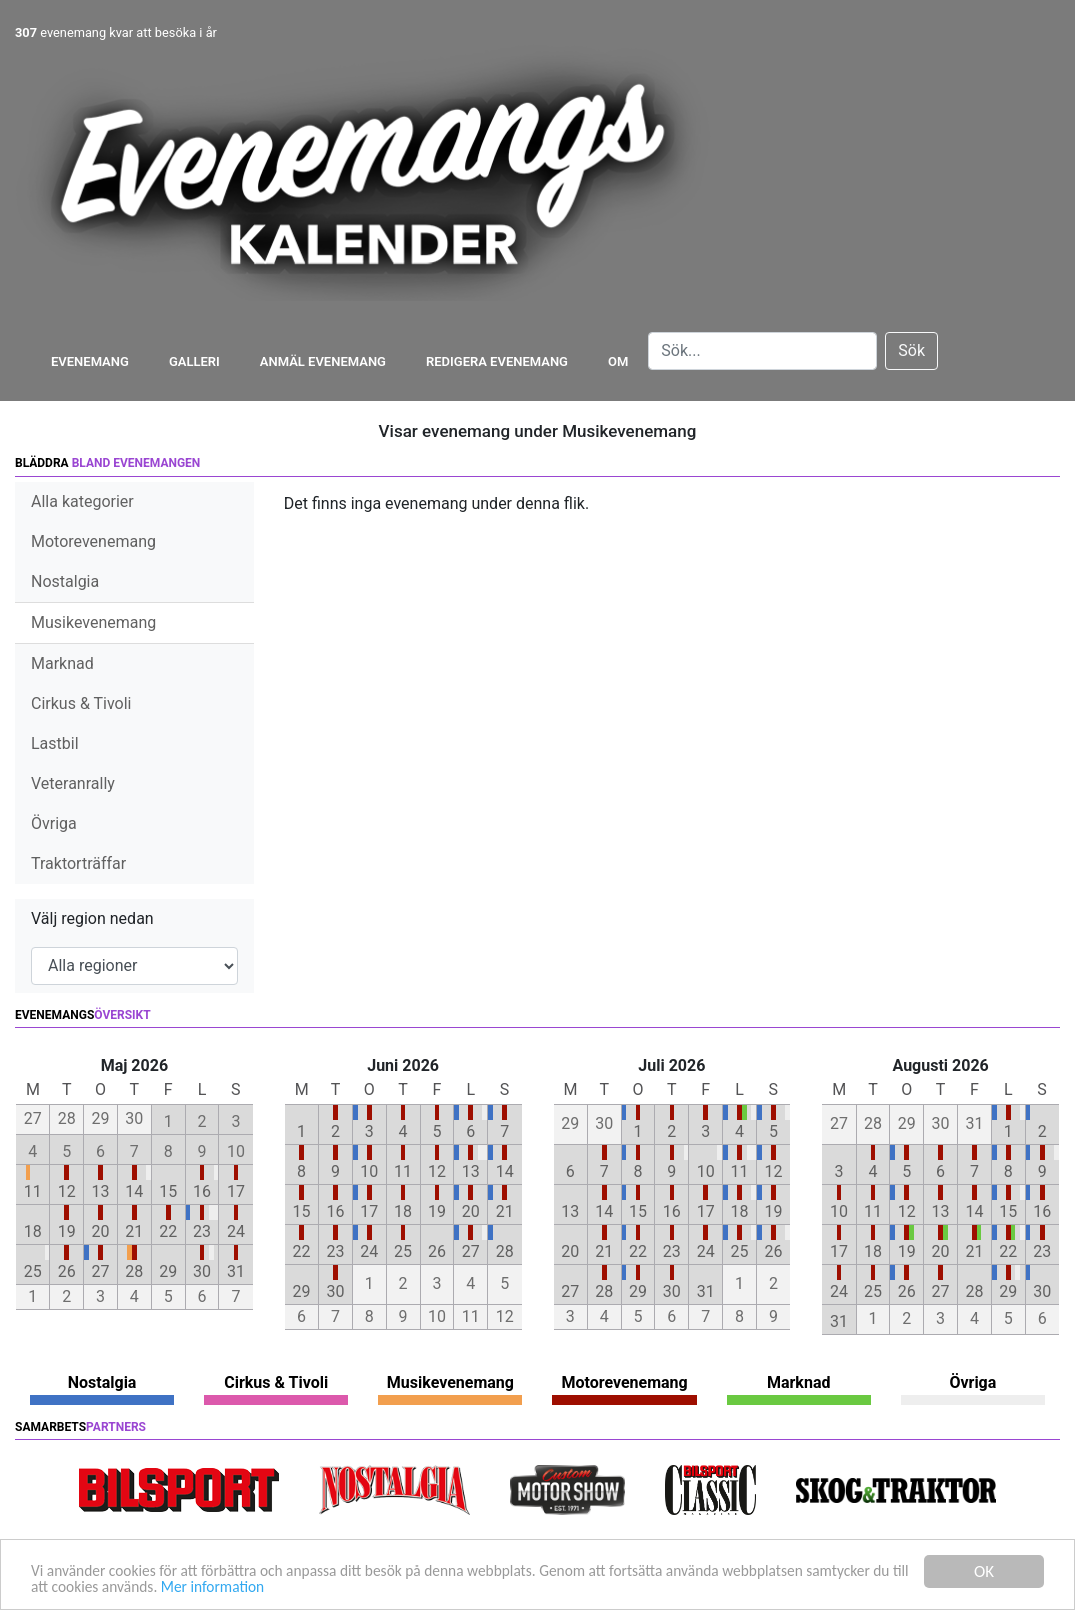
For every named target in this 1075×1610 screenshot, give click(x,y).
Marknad (62, 663)
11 (33, 1191)
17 (236, 1191)
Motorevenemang (93, 541)
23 (202, 1231)
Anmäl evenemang (323, 361)
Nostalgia (65, 581)
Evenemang (90, 361)
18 (33, 1231)
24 (236, 1231)
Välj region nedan (92, 918)
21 (134, 1231)
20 (101, 1231)
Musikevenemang (93, 622)
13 (101, 1191)
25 (33, 1271)
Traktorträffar (78, 863)
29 (168, 1271)
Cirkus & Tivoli (81, 703)
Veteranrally (73, 783)
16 (202, 1191)
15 (168, 1191)
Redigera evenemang (497, 361)
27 (101, 1271)
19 (67, 1231)
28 (134, 1271)
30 (202, 1271)
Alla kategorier (82, 501)
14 (134, 1191)
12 (67, 1191)
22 (168, 1231)
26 (67, 1271)
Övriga (54, 823)
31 (236, 1271)
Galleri (194, 361)
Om (618, 361)
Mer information (348, 1586)
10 (369, 1171)
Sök (911, 350)
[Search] (762, 351)
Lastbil (55, 743)
